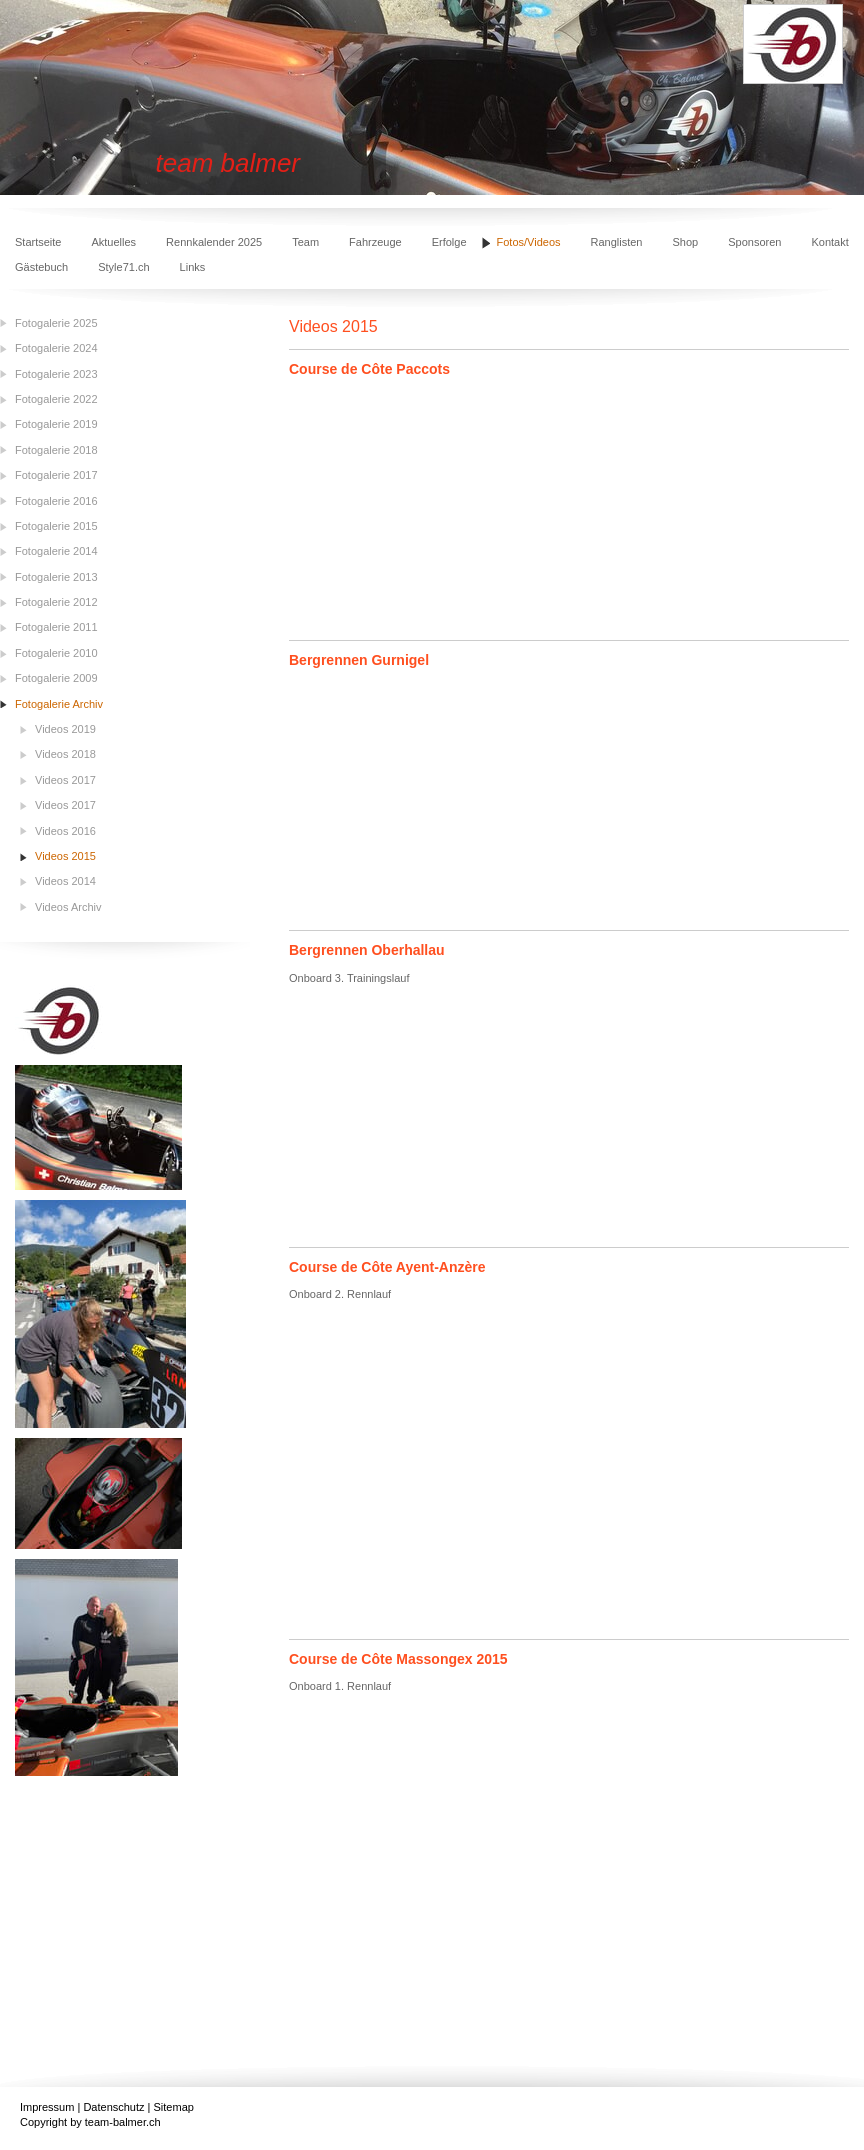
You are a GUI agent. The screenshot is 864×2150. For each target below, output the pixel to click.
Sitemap (174, 2107)
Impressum (47, 2107)
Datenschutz (113, 2107)
